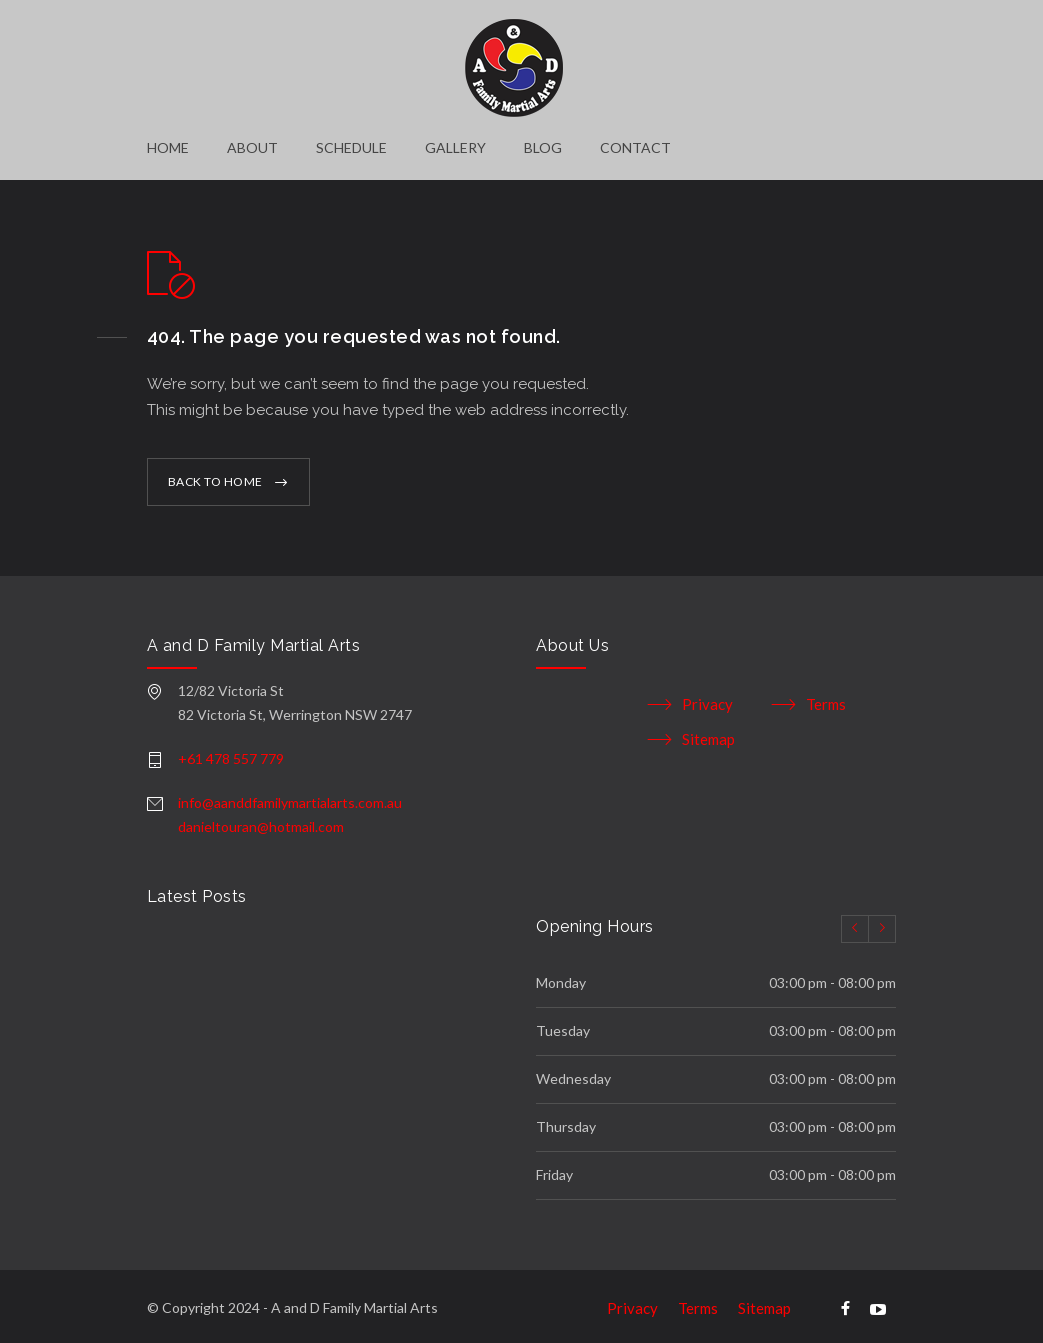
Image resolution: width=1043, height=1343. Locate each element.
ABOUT (252, 147)
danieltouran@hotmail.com (261, 819)
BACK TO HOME (215, 474)
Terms (826, 697)
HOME (168, 147)
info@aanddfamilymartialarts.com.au (290, 795)
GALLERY (455, 147)
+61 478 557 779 (231, 751)
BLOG (543, 147)
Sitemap (708, 732)
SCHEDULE (351, 147)
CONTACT (635, 147)
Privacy (707, 697)
